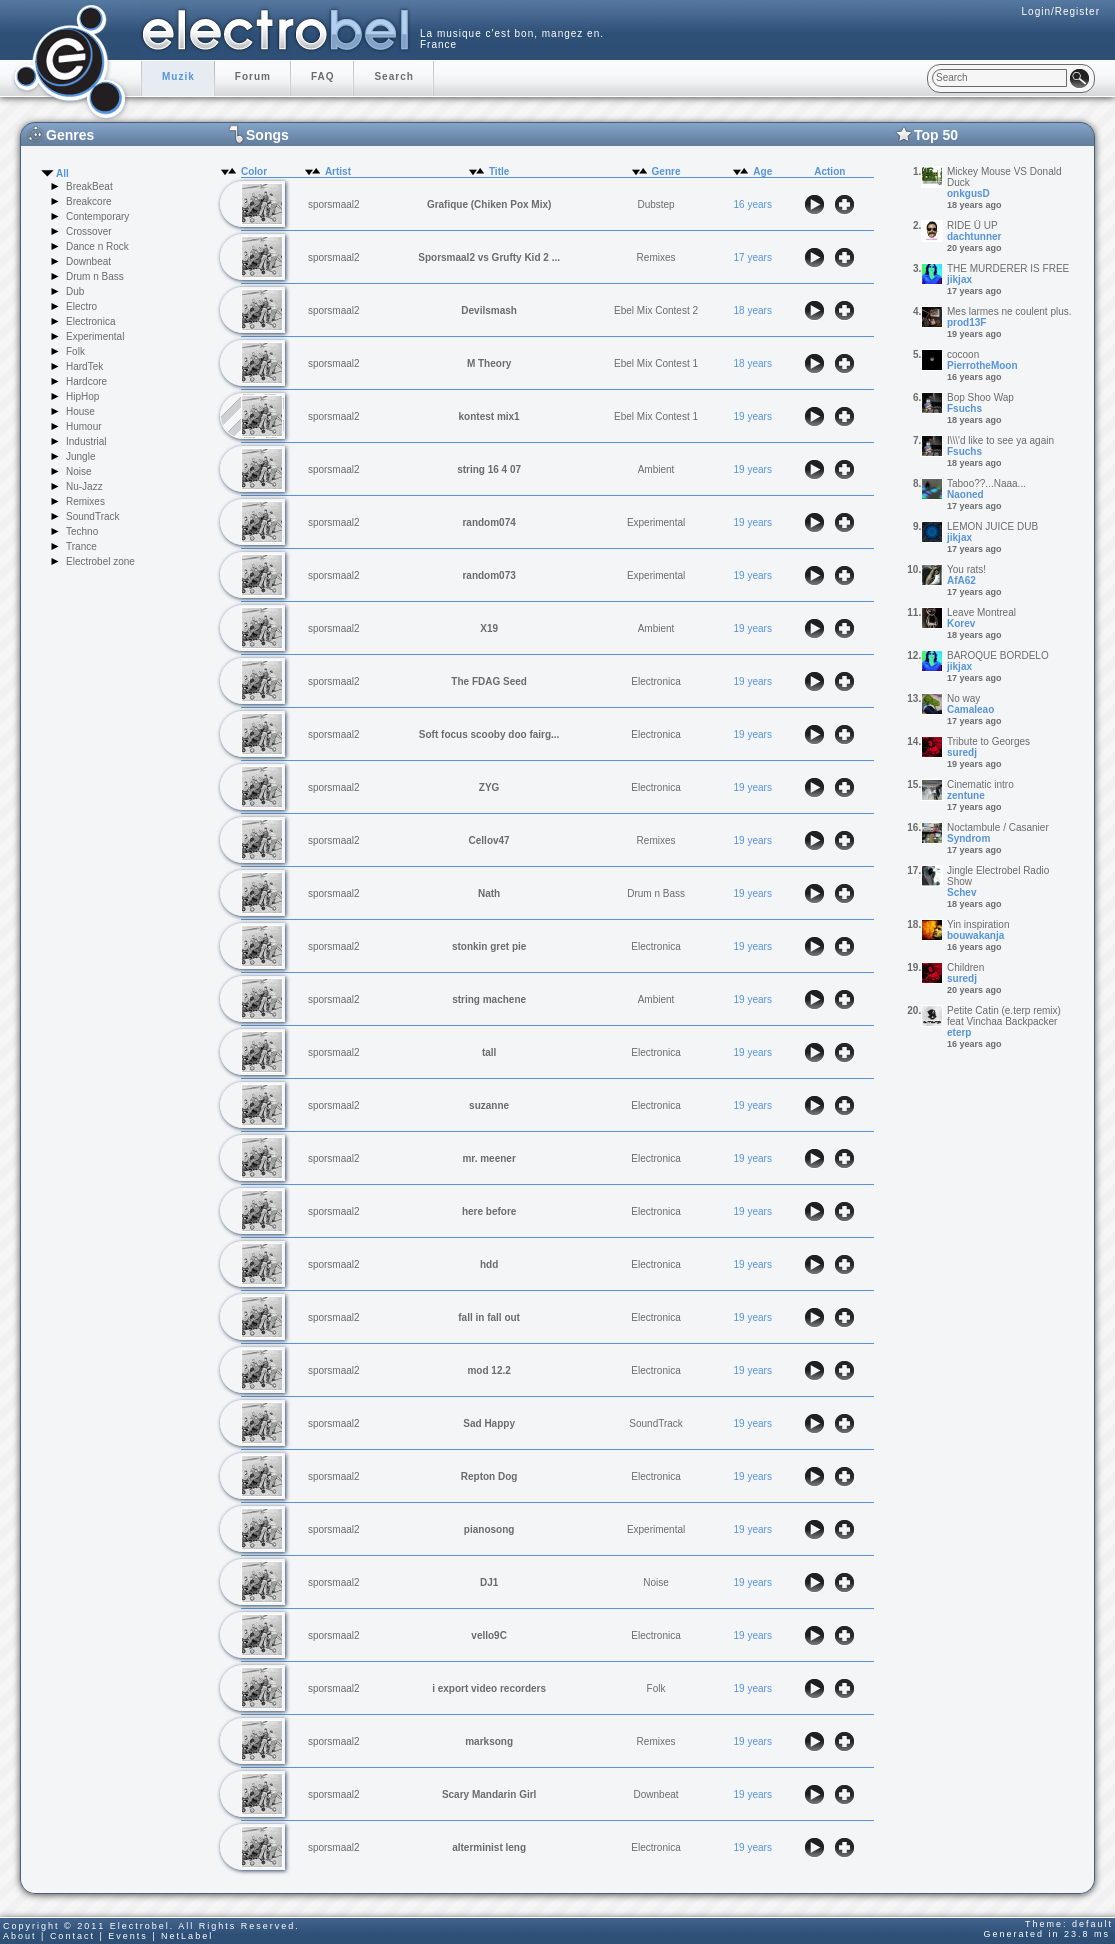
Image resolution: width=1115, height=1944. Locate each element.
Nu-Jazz (84, 486)
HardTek (84, 366)
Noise (79, 471)
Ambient (656, 469)
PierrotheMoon (982, 365)
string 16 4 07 (489, 469)
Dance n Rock (97, 246)
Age (762, 171)
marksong (489, 1741)
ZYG (489, 787)
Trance (81, 546)
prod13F (966, 322)
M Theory (489, 363)
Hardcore (86, 381)
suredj (962, 752)
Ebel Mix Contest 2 (656, 310)
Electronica (90, 321)
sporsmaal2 (334, 204)
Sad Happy (489, 1423)
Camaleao (970, 709)
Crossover (89, 231)
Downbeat (88, 261)
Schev (961, 892)
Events (128, 1936)
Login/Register (1061, 11)
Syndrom (968, 838)
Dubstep (655, 204)
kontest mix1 (489, 416)
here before (489, 1211)
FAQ (323, 76)
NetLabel (187, 1936)
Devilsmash (489, 310)
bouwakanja (975, 935)
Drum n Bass (95, 276)
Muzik (178, 76)
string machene (489, 999)
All (62, 173)
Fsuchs (964, 408)
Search (393, 76)
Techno (82, 531)
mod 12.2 (488, 1370)
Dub (75, 291)
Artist (338, 171)
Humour (84, 426)
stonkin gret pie (489, 946)
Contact (72, 1936)
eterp (959, 1032)
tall (489, 1052)
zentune (966, 795)
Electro (81, 306)
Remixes (85, 501)
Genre (666, 171)
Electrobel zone (100, 561)
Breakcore (89, 201)
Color (254, 171)
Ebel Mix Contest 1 (656, 363)
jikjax (959, 279)
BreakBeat (89, 186)
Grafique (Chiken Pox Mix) (489, 204)
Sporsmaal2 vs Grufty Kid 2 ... (489, 257)
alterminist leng (489, 1847)
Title (499, 171)
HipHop (82, 396)
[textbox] (999, 78)
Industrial (86, 441)
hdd (489, 1264)
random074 (488, 522)
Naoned (965, 494)
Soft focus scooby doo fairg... (489, 734)
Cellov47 (489, 840)
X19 (489, 628)
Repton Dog (489, 1476)
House (80, 411)
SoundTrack (93, 516)
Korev (961, 623)
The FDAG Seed (489, 681)
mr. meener (488, 1158)
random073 (488, 575)
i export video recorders (489, 1688)
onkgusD (968, 193)
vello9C (489, 1635)
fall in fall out (489, 1317)
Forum (253, 76)
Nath (489, 893)
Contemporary (97, 216)
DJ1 (489, 1582)
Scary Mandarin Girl (489, 1794)
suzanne (489, 1105)
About (20, 1936)
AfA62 (961, 580)
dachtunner (974, 236)
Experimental (95, 336)
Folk (75, 351)
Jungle (80, 456)
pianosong (489, 1529)
